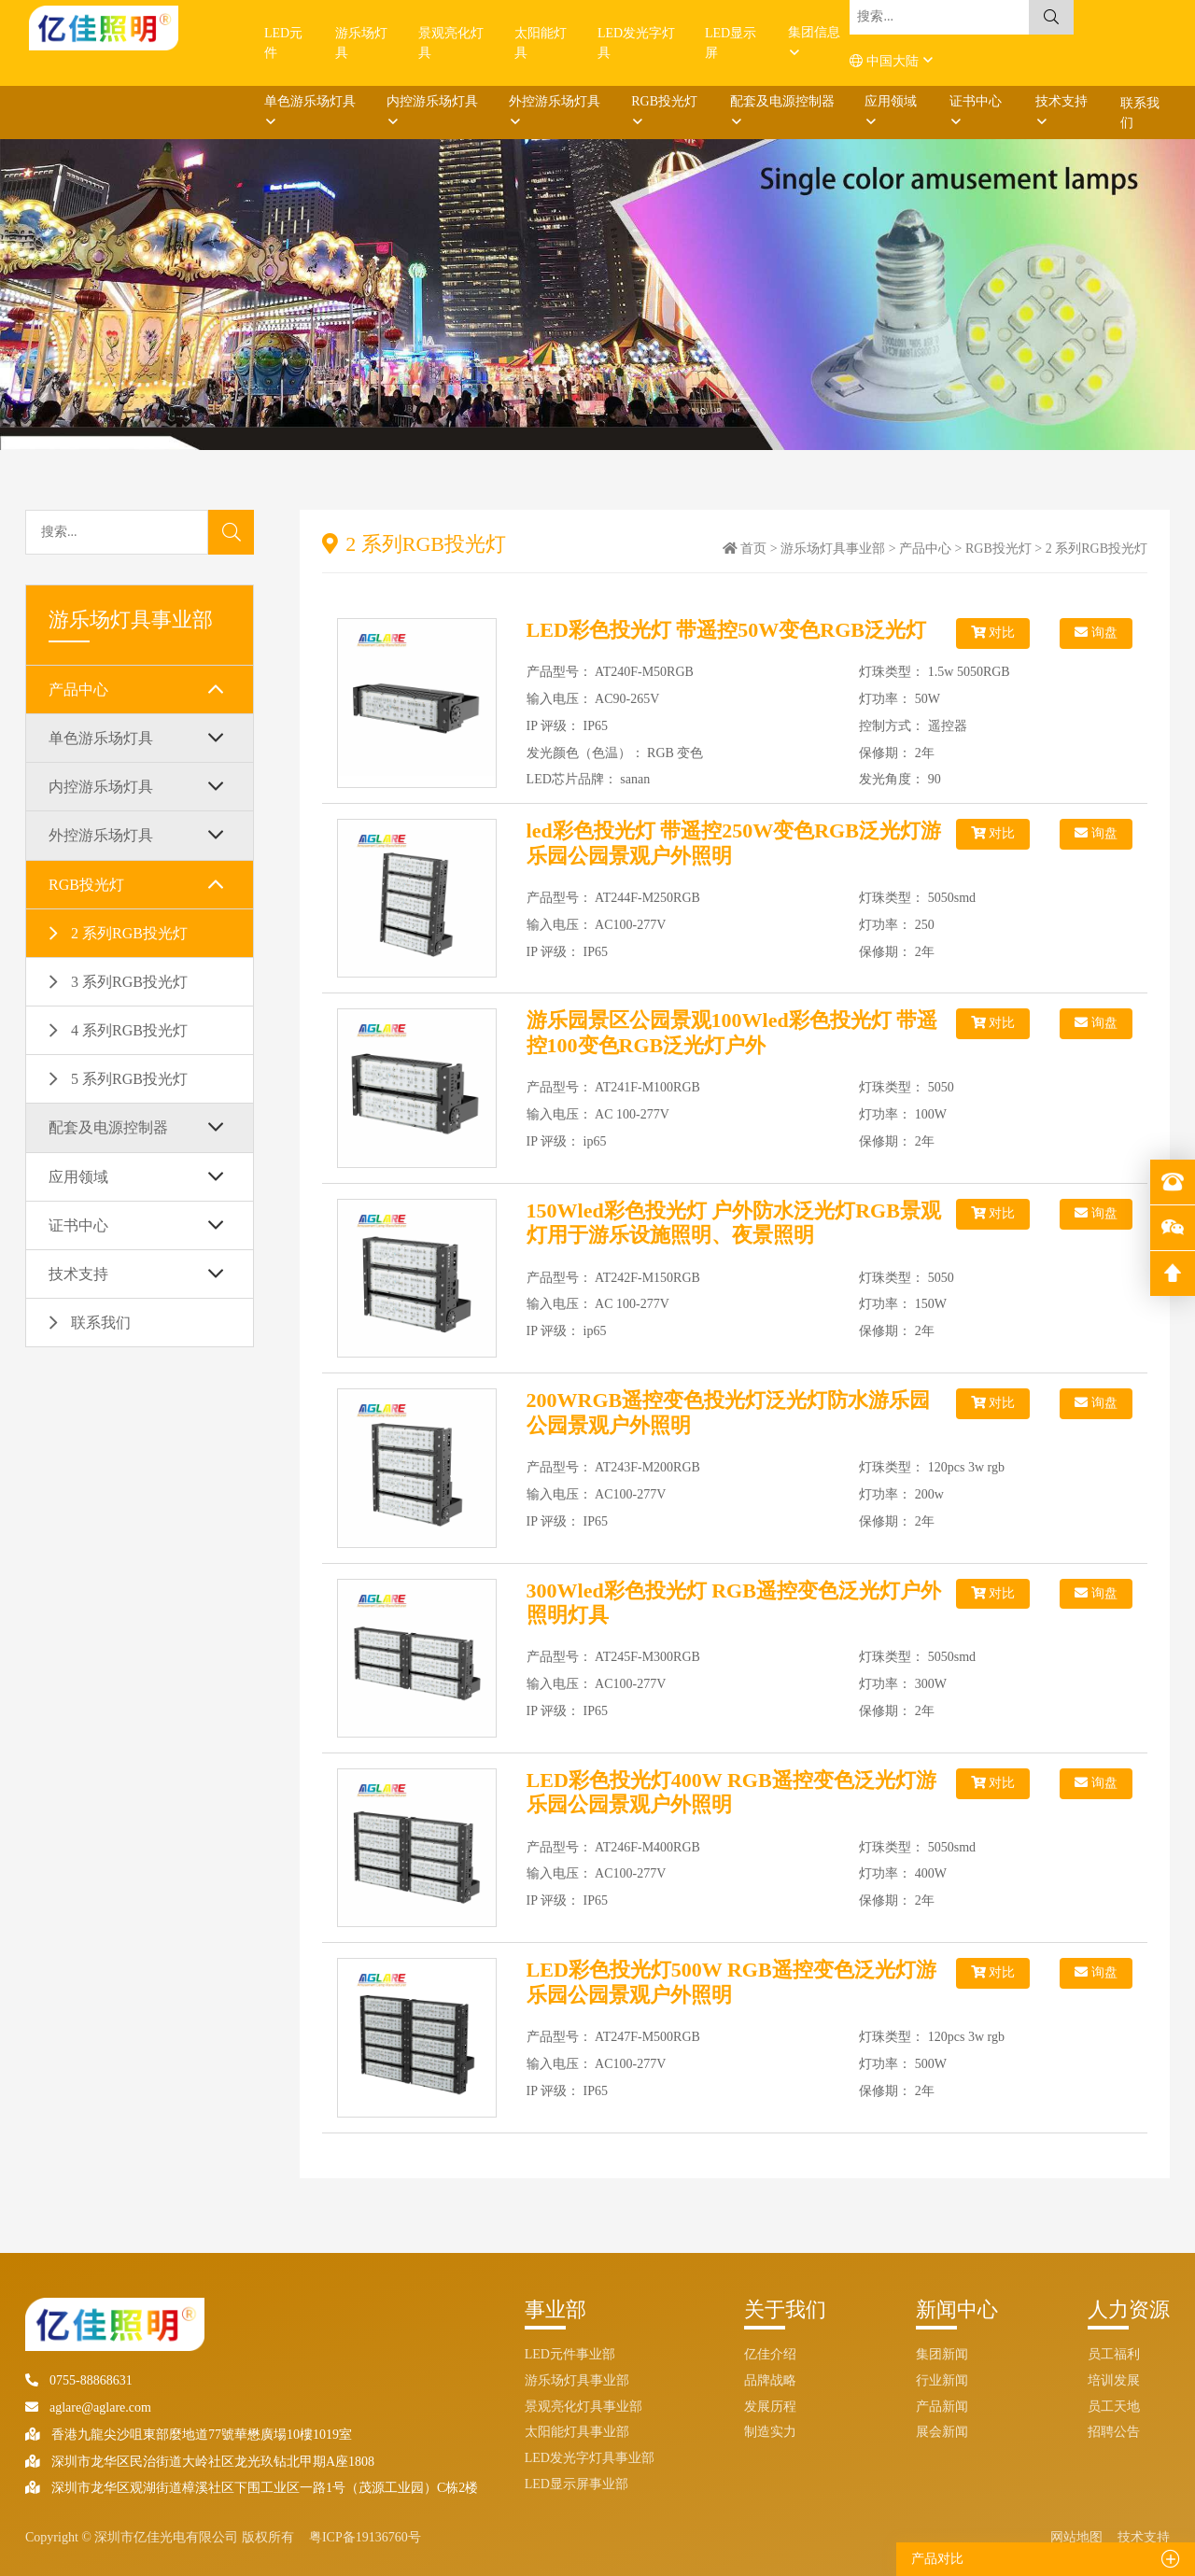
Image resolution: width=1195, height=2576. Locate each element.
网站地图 (1076, 2537)
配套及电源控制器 (782, 100)
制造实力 (770, 2432)
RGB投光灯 (664, 100)
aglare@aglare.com (88, 2407)
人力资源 (1129, 2309)
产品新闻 (942, 2407)
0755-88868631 (79, 2380)
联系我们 (1140, 113)
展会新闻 (942, 2432)
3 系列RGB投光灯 (129, 982)
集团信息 (814, 31)
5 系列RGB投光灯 (129, 1079)
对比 (993, 633)
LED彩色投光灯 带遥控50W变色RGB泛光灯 (726, 629)
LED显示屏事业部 (576, 2484)
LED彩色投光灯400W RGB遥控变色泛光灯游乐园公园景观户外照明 (731, 1792)
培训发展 (1114, 2380)
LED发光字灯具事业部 (589, 2458)
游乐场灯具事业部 (832, 549)
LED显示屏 (730, 43)
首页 (753, 549)
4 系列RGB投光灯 (129, 1030)
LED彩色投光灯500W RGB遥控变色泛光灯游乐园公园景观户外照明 (731, 1982)
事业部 (555, 2309)
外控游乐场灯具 (554, 100)
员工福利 (1114, 2354)
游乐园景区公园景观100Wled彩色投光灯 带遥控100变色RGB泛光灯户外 (732, 1032)
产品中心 (78, 689)
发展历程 (770, 2407)
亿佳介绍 (770, 2354)
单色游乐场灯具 (310, 100)
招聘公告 (1114, 2432)
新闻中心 (957, 2309)
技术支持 (1061, 100)
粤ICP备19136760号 (365, 2537)
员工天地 (1114, 2407)
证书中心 (975, 100)
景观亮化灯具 (451, 43)
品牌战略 (770, 2380)
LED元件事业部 (570, 2354)
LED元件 (283, 43)
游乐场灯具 (361, 43)
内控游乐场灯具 (432, 100)
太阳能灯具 (540, 43)
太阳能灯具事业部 (577, 2432)
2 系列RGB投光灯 (129, 933)
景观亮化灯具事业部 (583, 2407)
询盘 (1096, 633)
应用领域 (891, 100)
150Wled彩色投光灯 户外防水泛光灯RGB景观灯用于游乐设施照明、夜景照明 (734, 1222)
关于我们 (785, 2309)
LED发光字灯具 (636, 43)
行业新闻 (942, 2380)
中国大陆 (885, 60)
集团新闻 (942, 2354)
